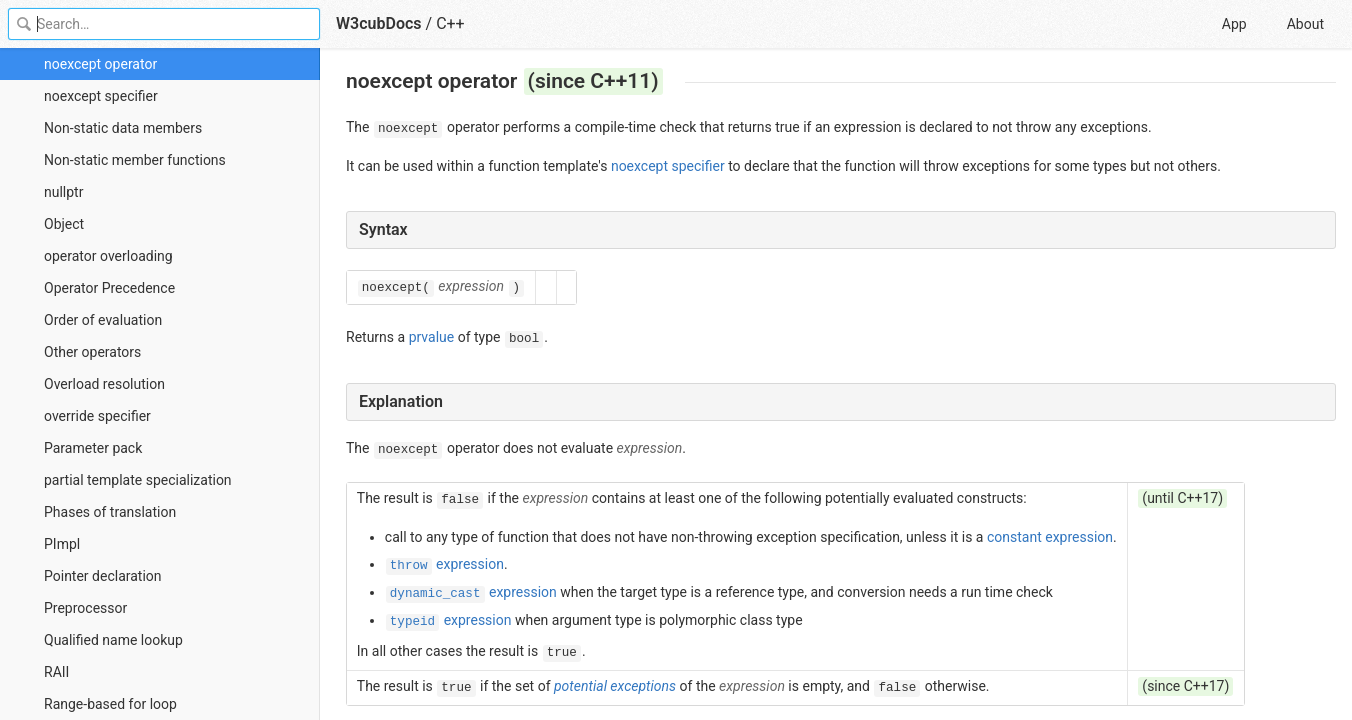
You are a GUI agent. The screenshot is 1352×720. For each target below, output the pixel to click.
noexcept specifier (101, 96)
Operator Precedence (109, 288)
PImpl (62, 544)
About (1305, 24)
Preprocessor (85, 608)
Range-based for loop (110, 704)
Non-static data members (123, 128)
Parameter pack (93, 448)
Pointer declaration (103, 576)
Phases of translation (110, 512)
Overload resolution (104, 384)
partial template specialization (138, 480)
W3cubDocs (379, 23)
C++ (450, 23)
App (1234, 24)
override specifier (97, 416)
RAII (56, 672)
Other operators (92, 352)
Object (64, 224)
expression (445, 564)
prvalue (432, 337)
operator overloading (108, 256)
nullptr (63, 192)
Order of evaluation (103, 320)
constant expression (1050, 537)
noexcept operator (100, 64)
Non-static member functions (135, 160)
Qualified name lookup (113, 640)
